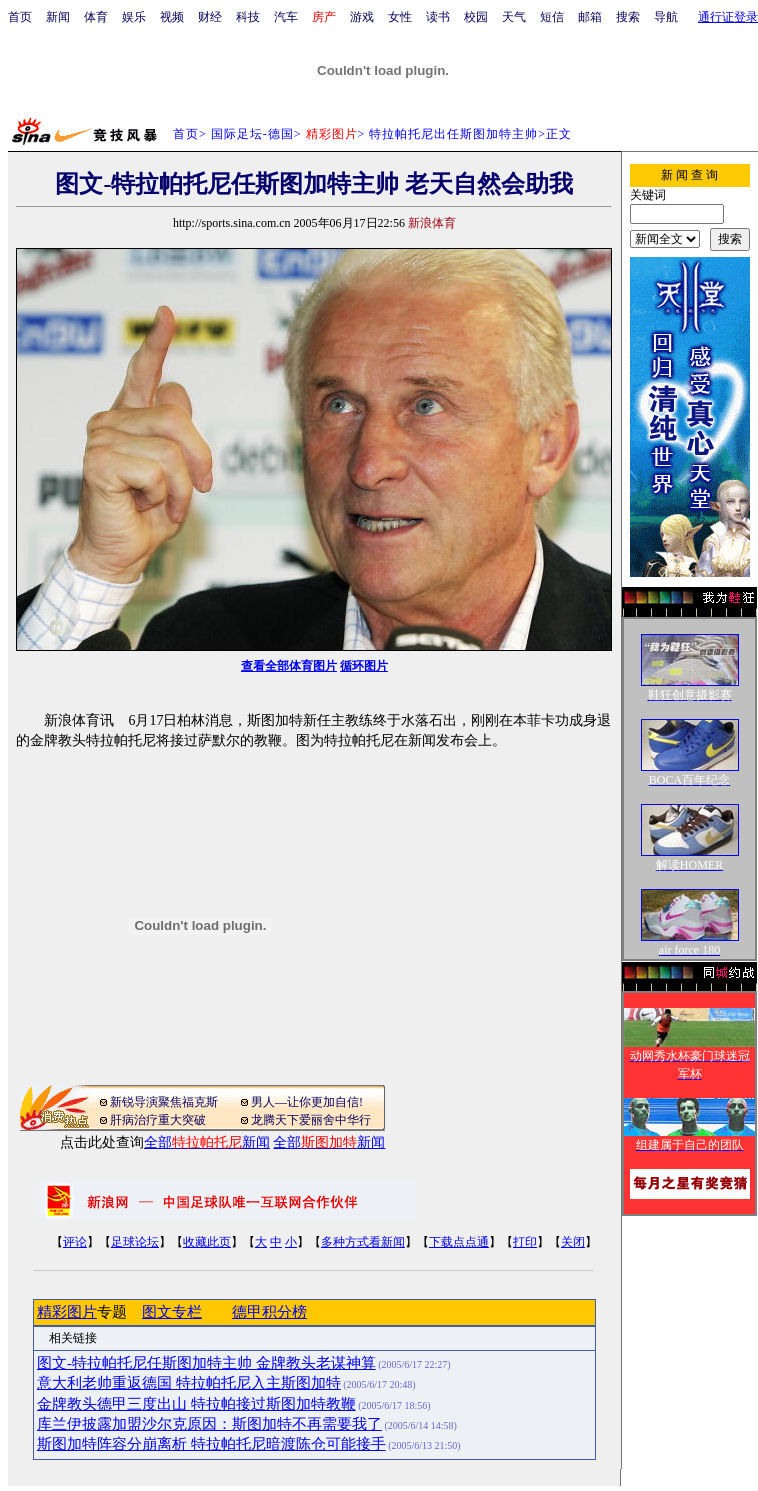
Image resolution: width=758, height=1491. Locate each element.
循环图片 (364, 666)
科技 (248, 17)
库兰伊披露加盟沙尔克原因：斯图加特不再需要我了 (209, 1424)
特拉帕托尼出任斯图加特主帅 (453, 134)
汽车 (286, 17)
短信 (552, 17)
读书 (438, 17)
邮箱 (590, 17)
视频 (172, 17)
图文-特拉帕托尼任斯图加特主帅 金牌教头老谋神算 (206, 1363)
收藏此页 (207, 1242)
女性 (400, 17)
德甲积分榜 (269, 1312)
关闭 (573, 1242)
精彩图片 (67, 1312)
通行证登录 (728, 17)
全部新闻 (207, 1142)
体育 (96, 17)
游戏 (362, 17)
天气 (514, 17)
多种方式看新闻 (363, 1242)
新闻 (58, 17)
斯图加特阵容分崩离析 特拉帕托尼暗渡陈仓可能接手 (211, 1444)
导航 (666, 17)
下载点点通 (459, 1242)
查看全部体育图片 (289, 666)
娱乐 (134, 17)
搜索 (628, 17)
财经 (210, 17)
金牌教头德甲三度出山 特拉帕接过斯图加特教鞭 (196, 1404)
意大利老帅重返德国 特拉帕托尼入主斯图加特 (189, 1383)
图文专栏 (172, 1312)
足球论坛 (135, 1242)
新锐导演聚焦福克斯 (164, 1102)
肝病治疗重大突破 (158, 1120)
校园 (476, 17)
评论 (75, 1242)
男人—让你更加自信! (307, 1102)
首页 (20, 17)
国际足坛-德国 (252, 134)
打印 (525, 1242)
